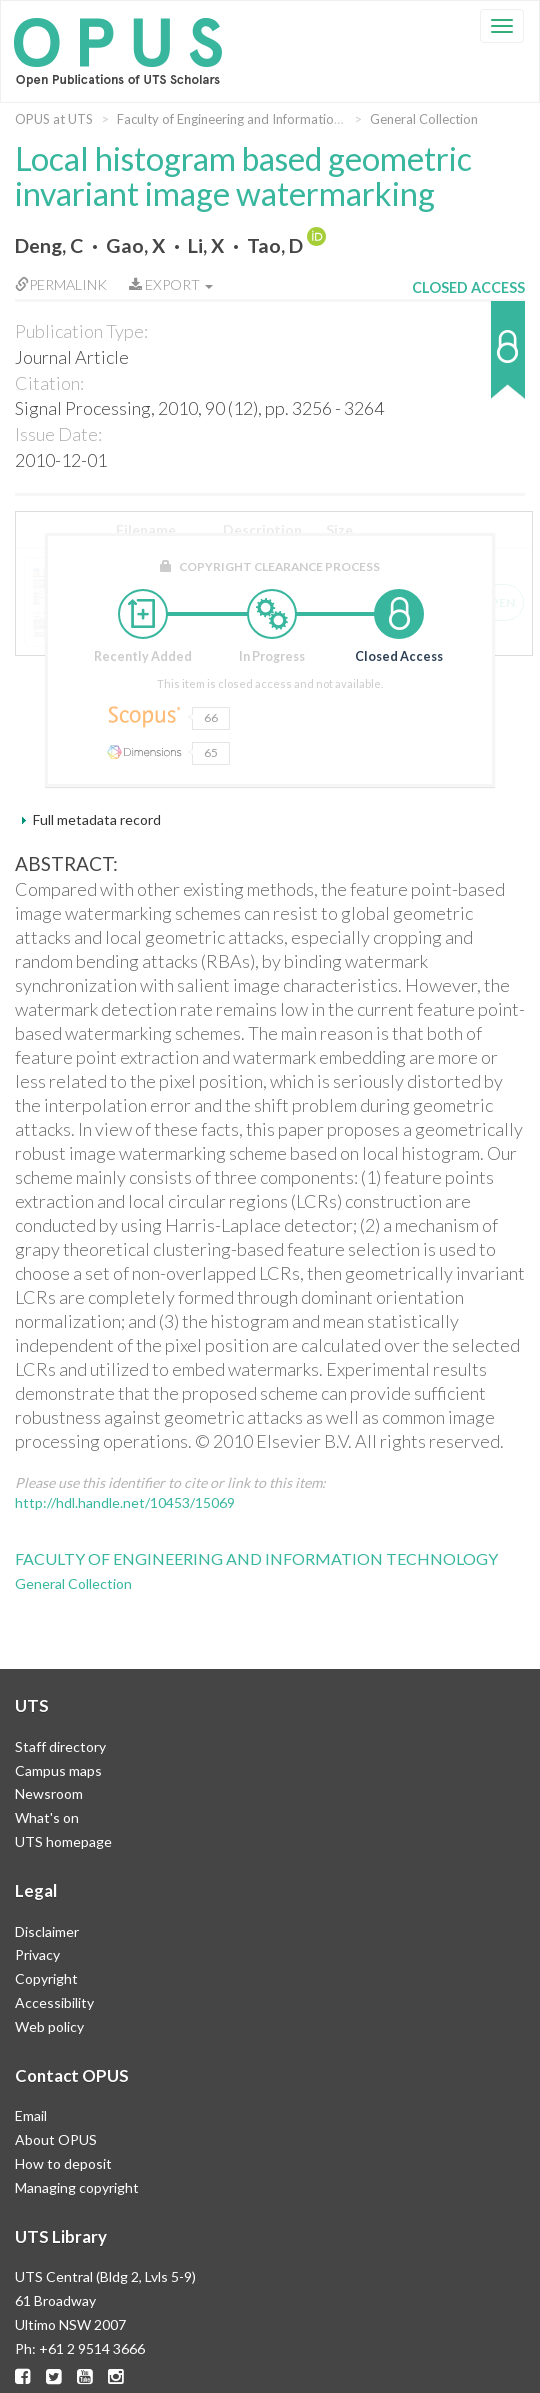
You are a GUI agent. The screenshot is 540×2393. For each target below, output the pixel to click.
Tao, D (275, 245)
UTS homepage (63, 1841)
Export (171, 284)
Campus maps (58, 1770)
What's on (47, 1817)
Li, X (206, 245)
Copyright (46, 1978)
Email (31, 2115)
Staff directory (60, 1746)
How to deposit (63, 2163)
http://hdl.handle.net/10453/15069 (125, 1502)
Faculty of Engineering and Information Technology (264, 119)
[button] (468, 359)
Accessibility (54, 2002)
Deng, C (49, 245)
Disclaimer (47, 1931)
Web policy (49, 2026)
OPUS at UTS (54, 119)
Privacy (37, 1954)
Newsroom (49, 1793)
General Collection (424, 119)
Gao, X (135, 245)
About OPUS (56, 2139)
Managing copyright (77, 2187)
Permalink (61, 284)
